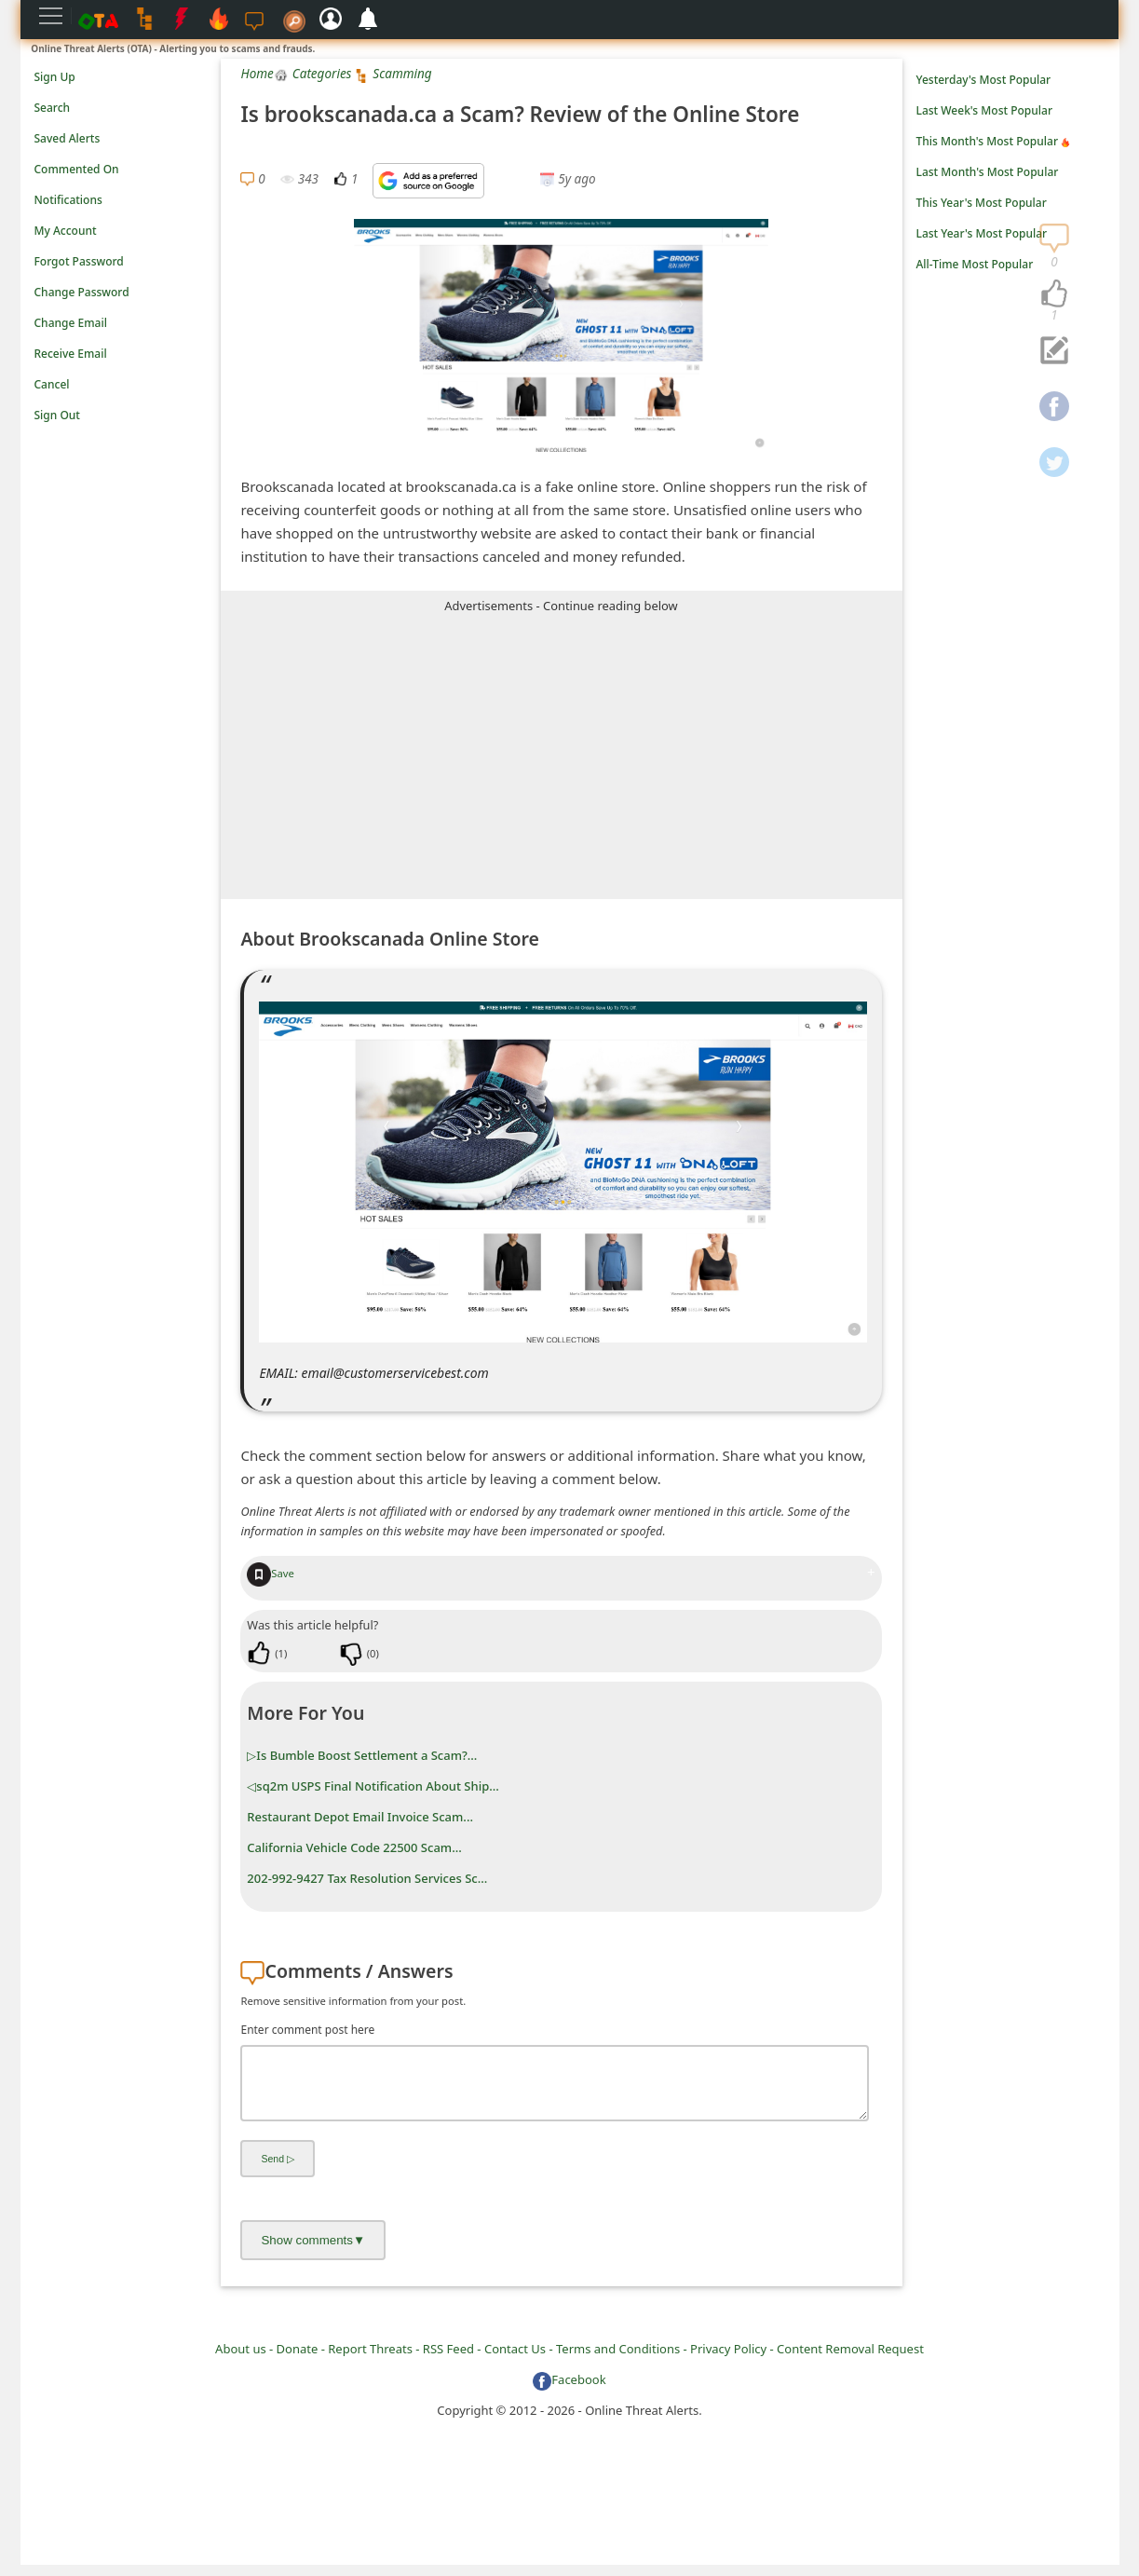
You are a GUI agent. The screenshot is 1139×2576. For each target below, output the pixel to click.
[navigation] (1054, 294)
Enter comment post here (307, 2030)
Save (270, 1573)
